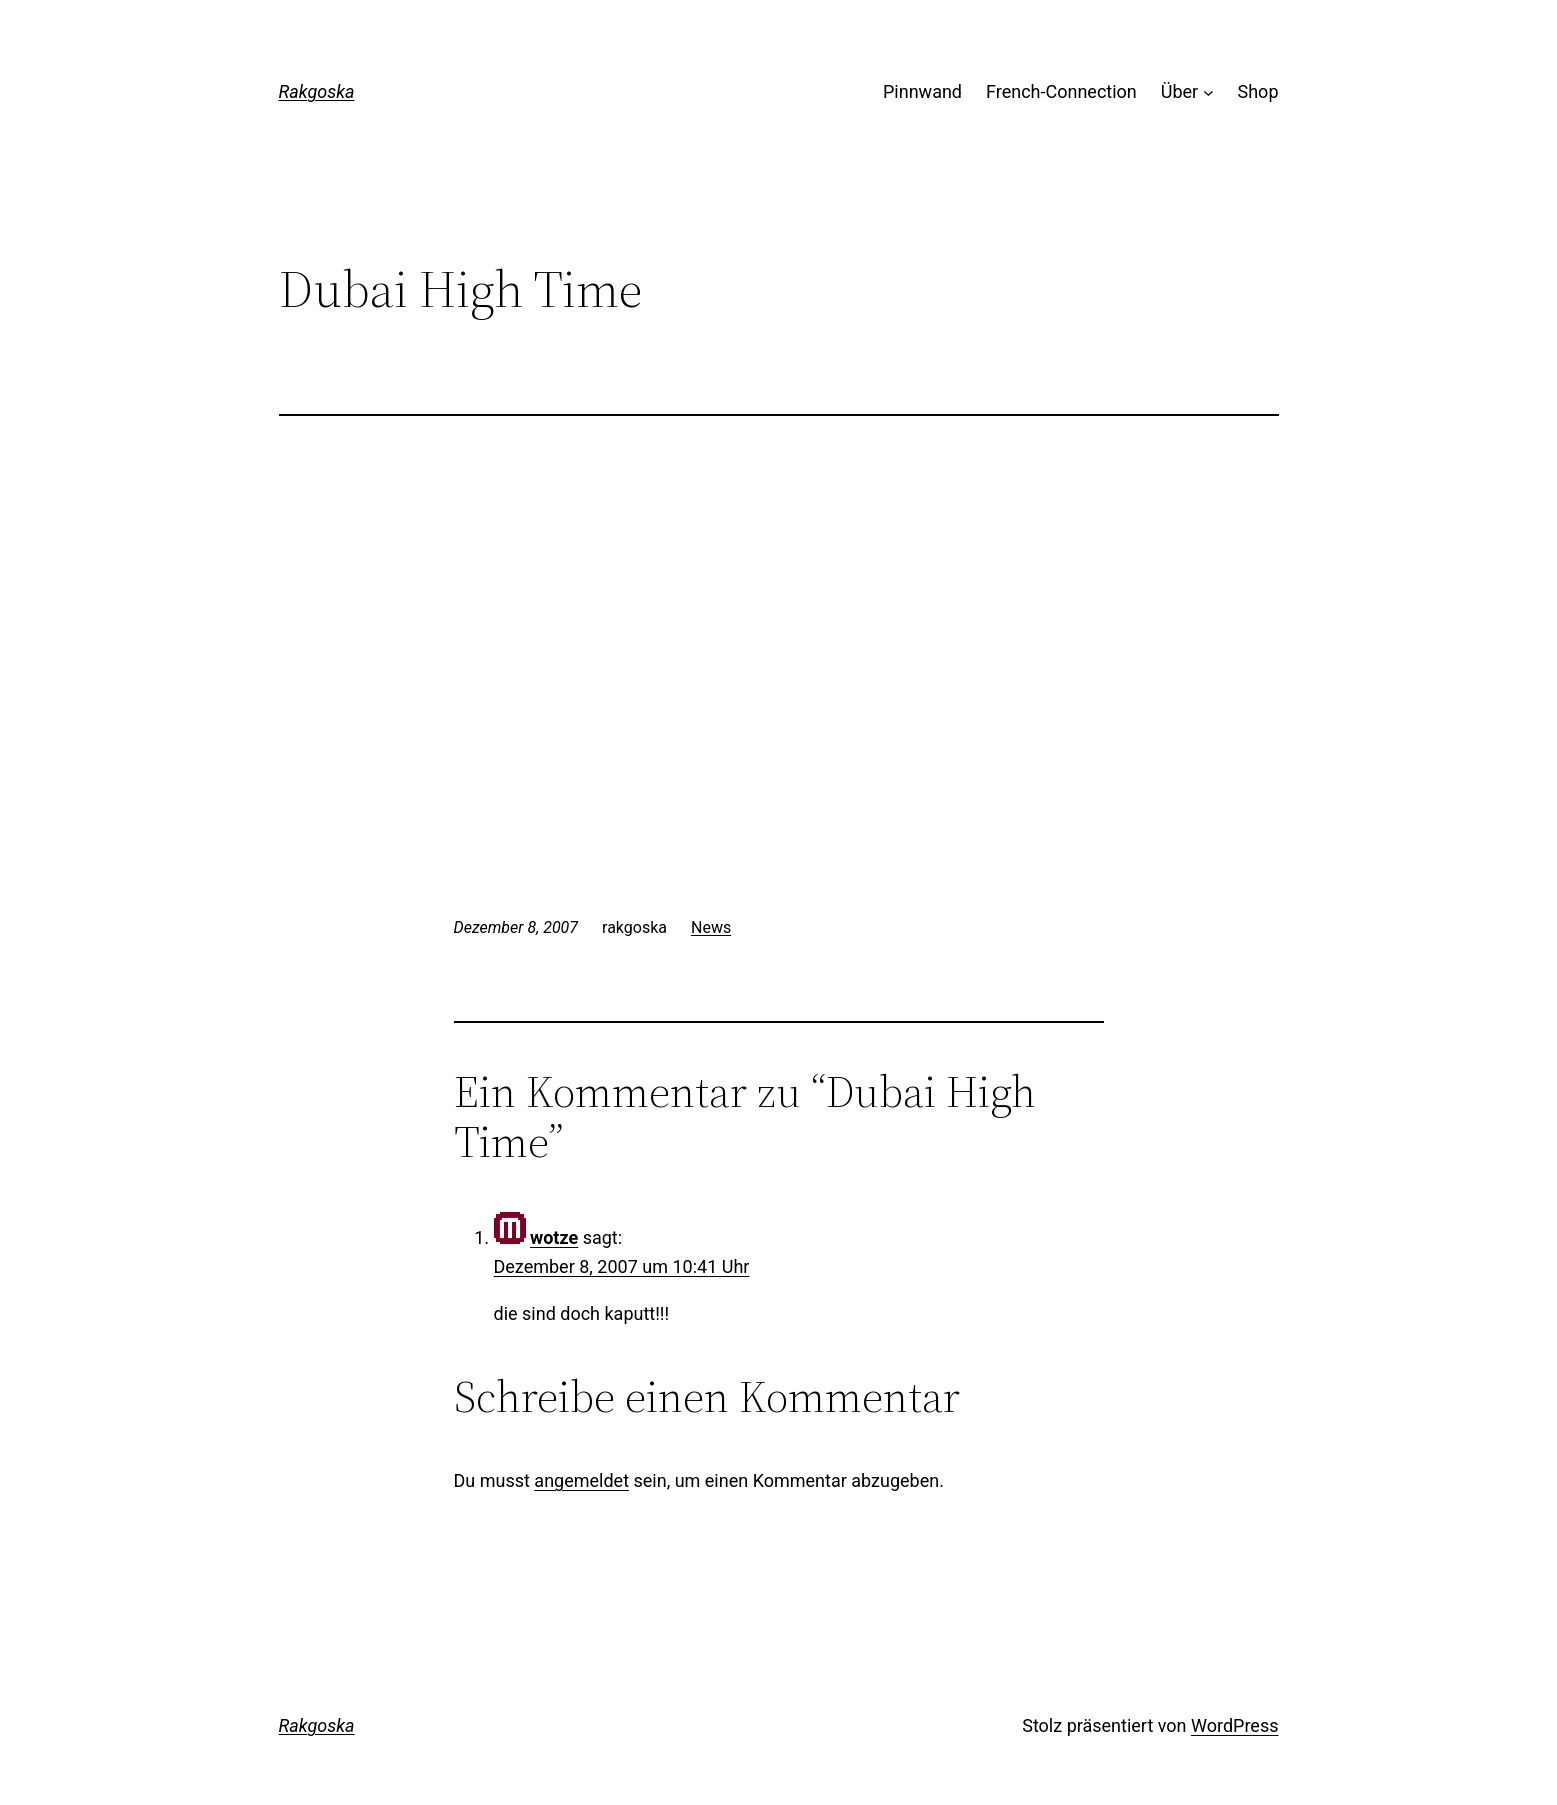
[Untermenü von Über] (1208, 92)
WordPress (1234, 1725)
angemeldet (581, 1480)
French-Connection (1061, 91)
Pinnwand (922, 91)
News (711, 927)
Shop (1258, 91)
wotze (554, 1237)
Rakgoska (317, 91)
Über (1179, 91)
